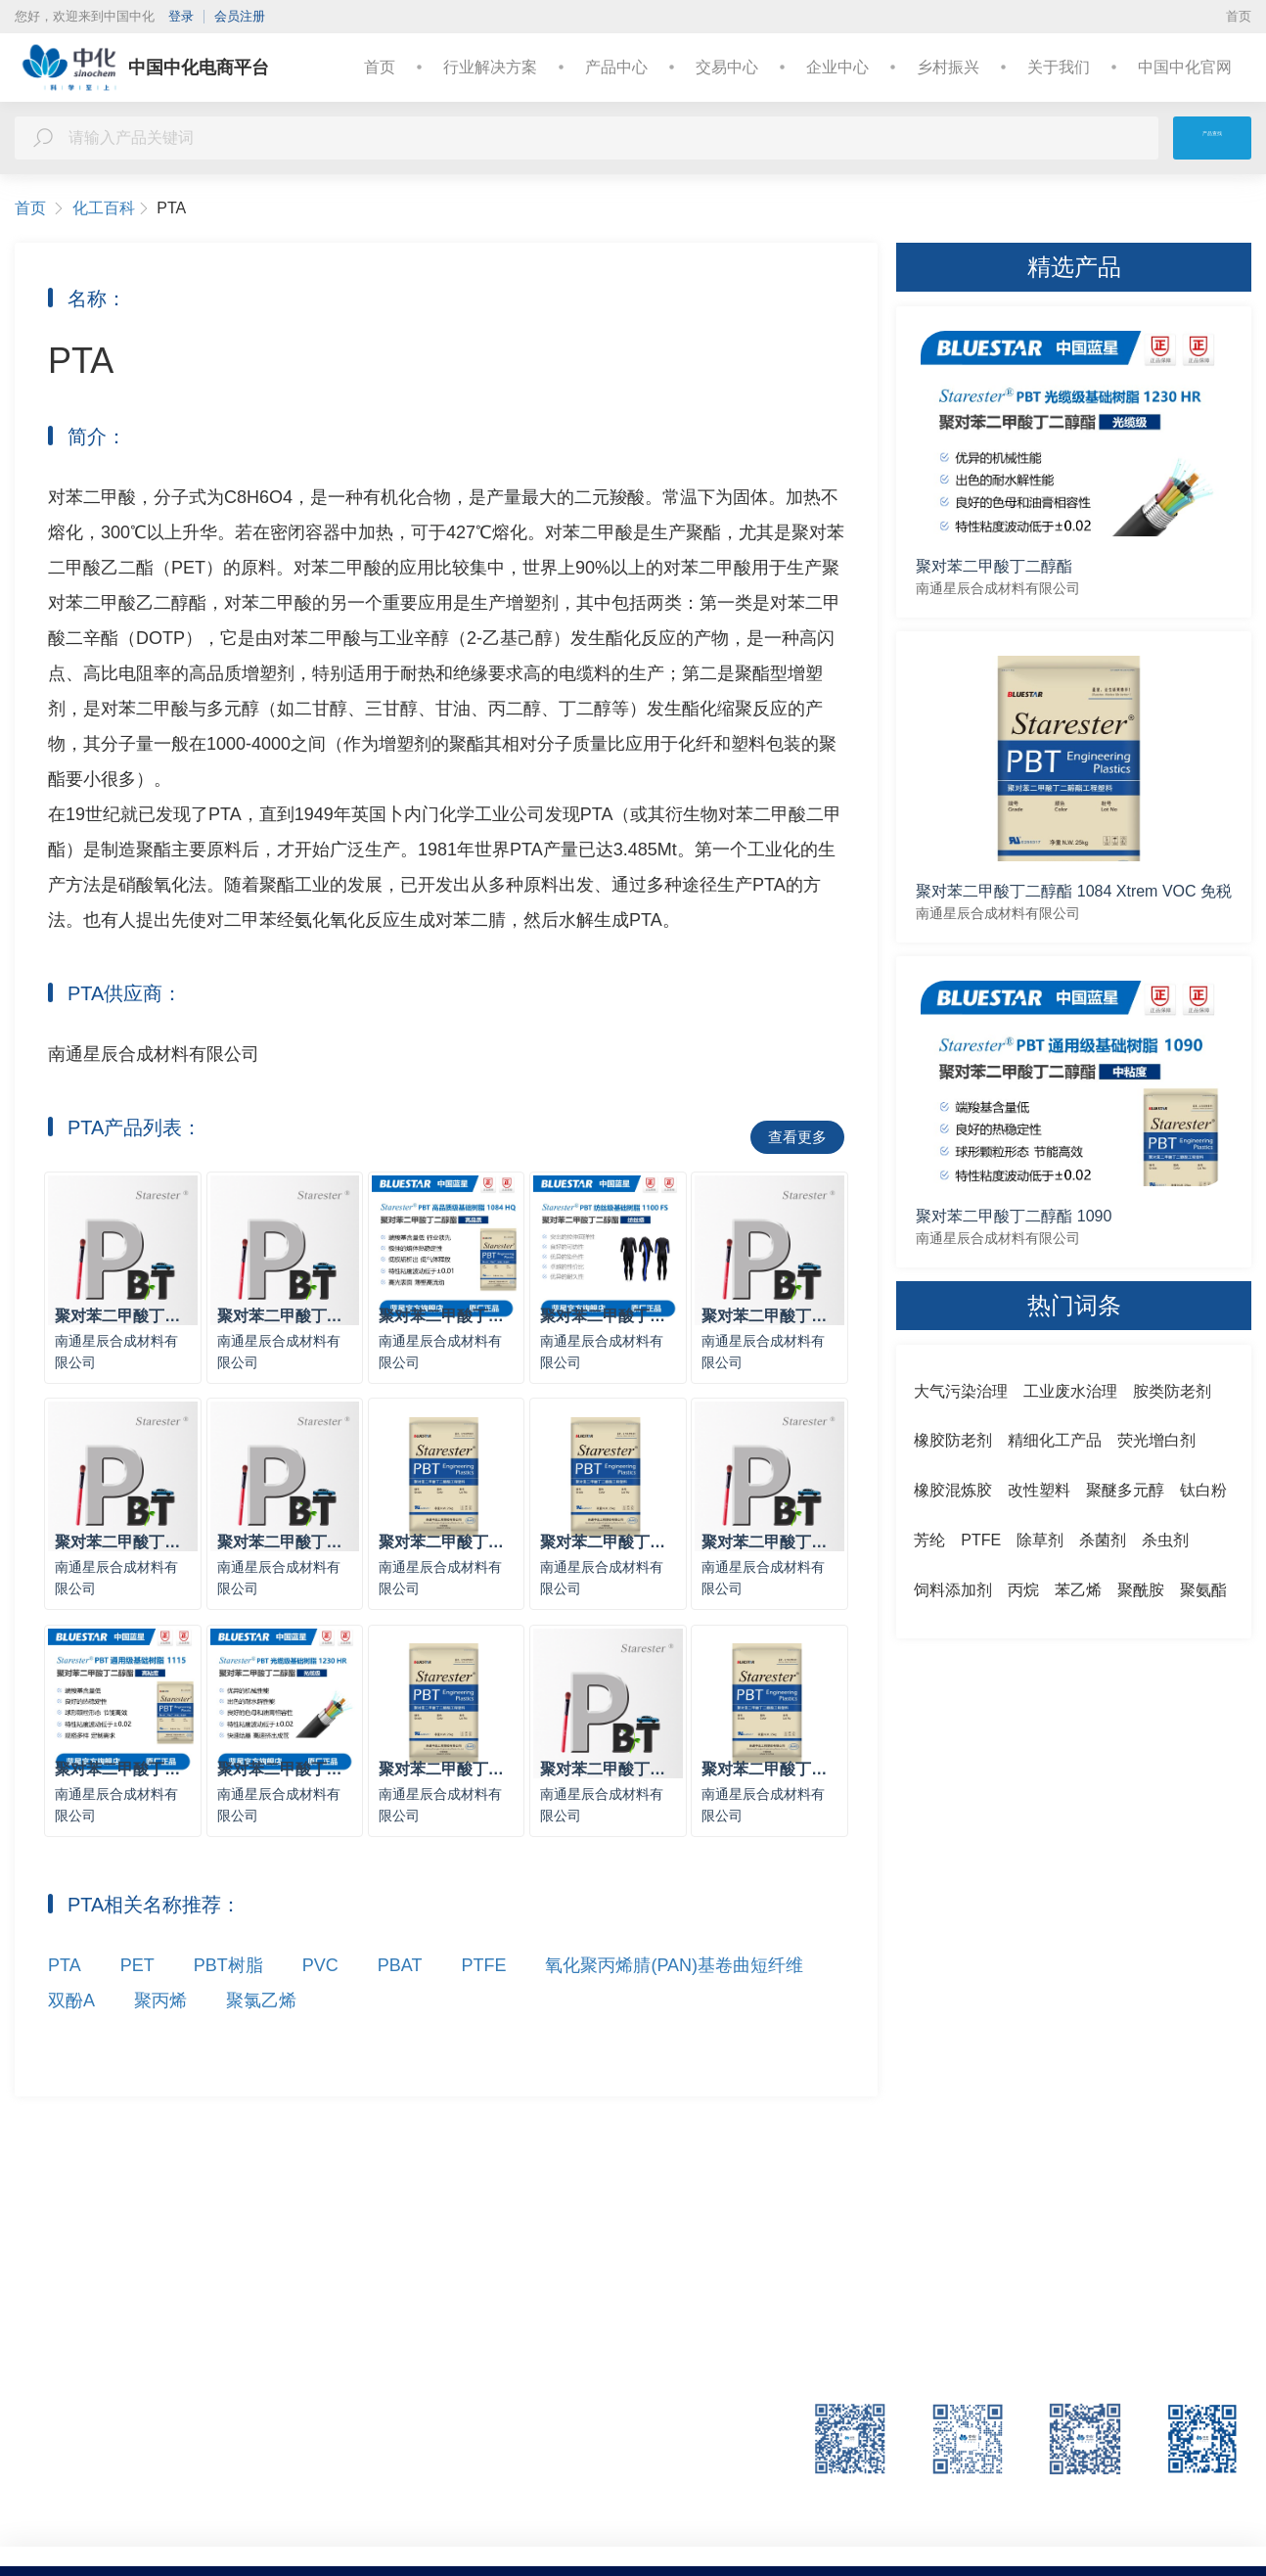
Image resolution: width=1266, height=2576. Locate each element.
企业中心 (837, 67)
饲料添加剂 (953, 1590)
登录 (181, 16)
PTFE (483, 1998)
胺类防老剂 (1172, 1391)
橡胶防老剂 (953, 1440)
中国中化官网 (1185, 67)
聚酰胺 (1140, 1590)
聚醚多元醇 (1125, 1490)
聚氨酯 (1203, 1590)
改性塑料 (1039, 1490)
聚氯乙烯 (261, 2034)
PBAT (400, 1998)
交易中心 (727, 67)
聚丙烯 (160, 2034)
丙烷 (1023, 1590)
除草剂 (1040, 1540)
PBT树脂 (228, 1998)
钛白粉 (1203, 1490)
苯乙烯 (1078, 1590)
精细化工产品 (1055, 1440)
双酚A (71, 2034)
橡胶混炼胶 (953, 1490)
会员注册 (239, 16)
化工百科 (111, 208)
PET (137, 1998)
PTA (64, 1998)
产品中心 (616, 67)
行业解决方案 (490, 67)
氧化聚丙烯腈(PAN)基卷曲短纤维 (674, 1998)
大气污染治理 (961, 1391)
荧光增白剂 (1156, 1440)
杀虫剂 (1165, 1540)
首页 (1238, 16)
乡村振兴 (948, 67)
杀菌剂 (1102, 1540)
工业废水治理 (1070, 1391)
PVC (320, 1998)
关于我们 (1058, 67)
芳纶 (929, 1540)
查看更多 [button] (797, 1136)
